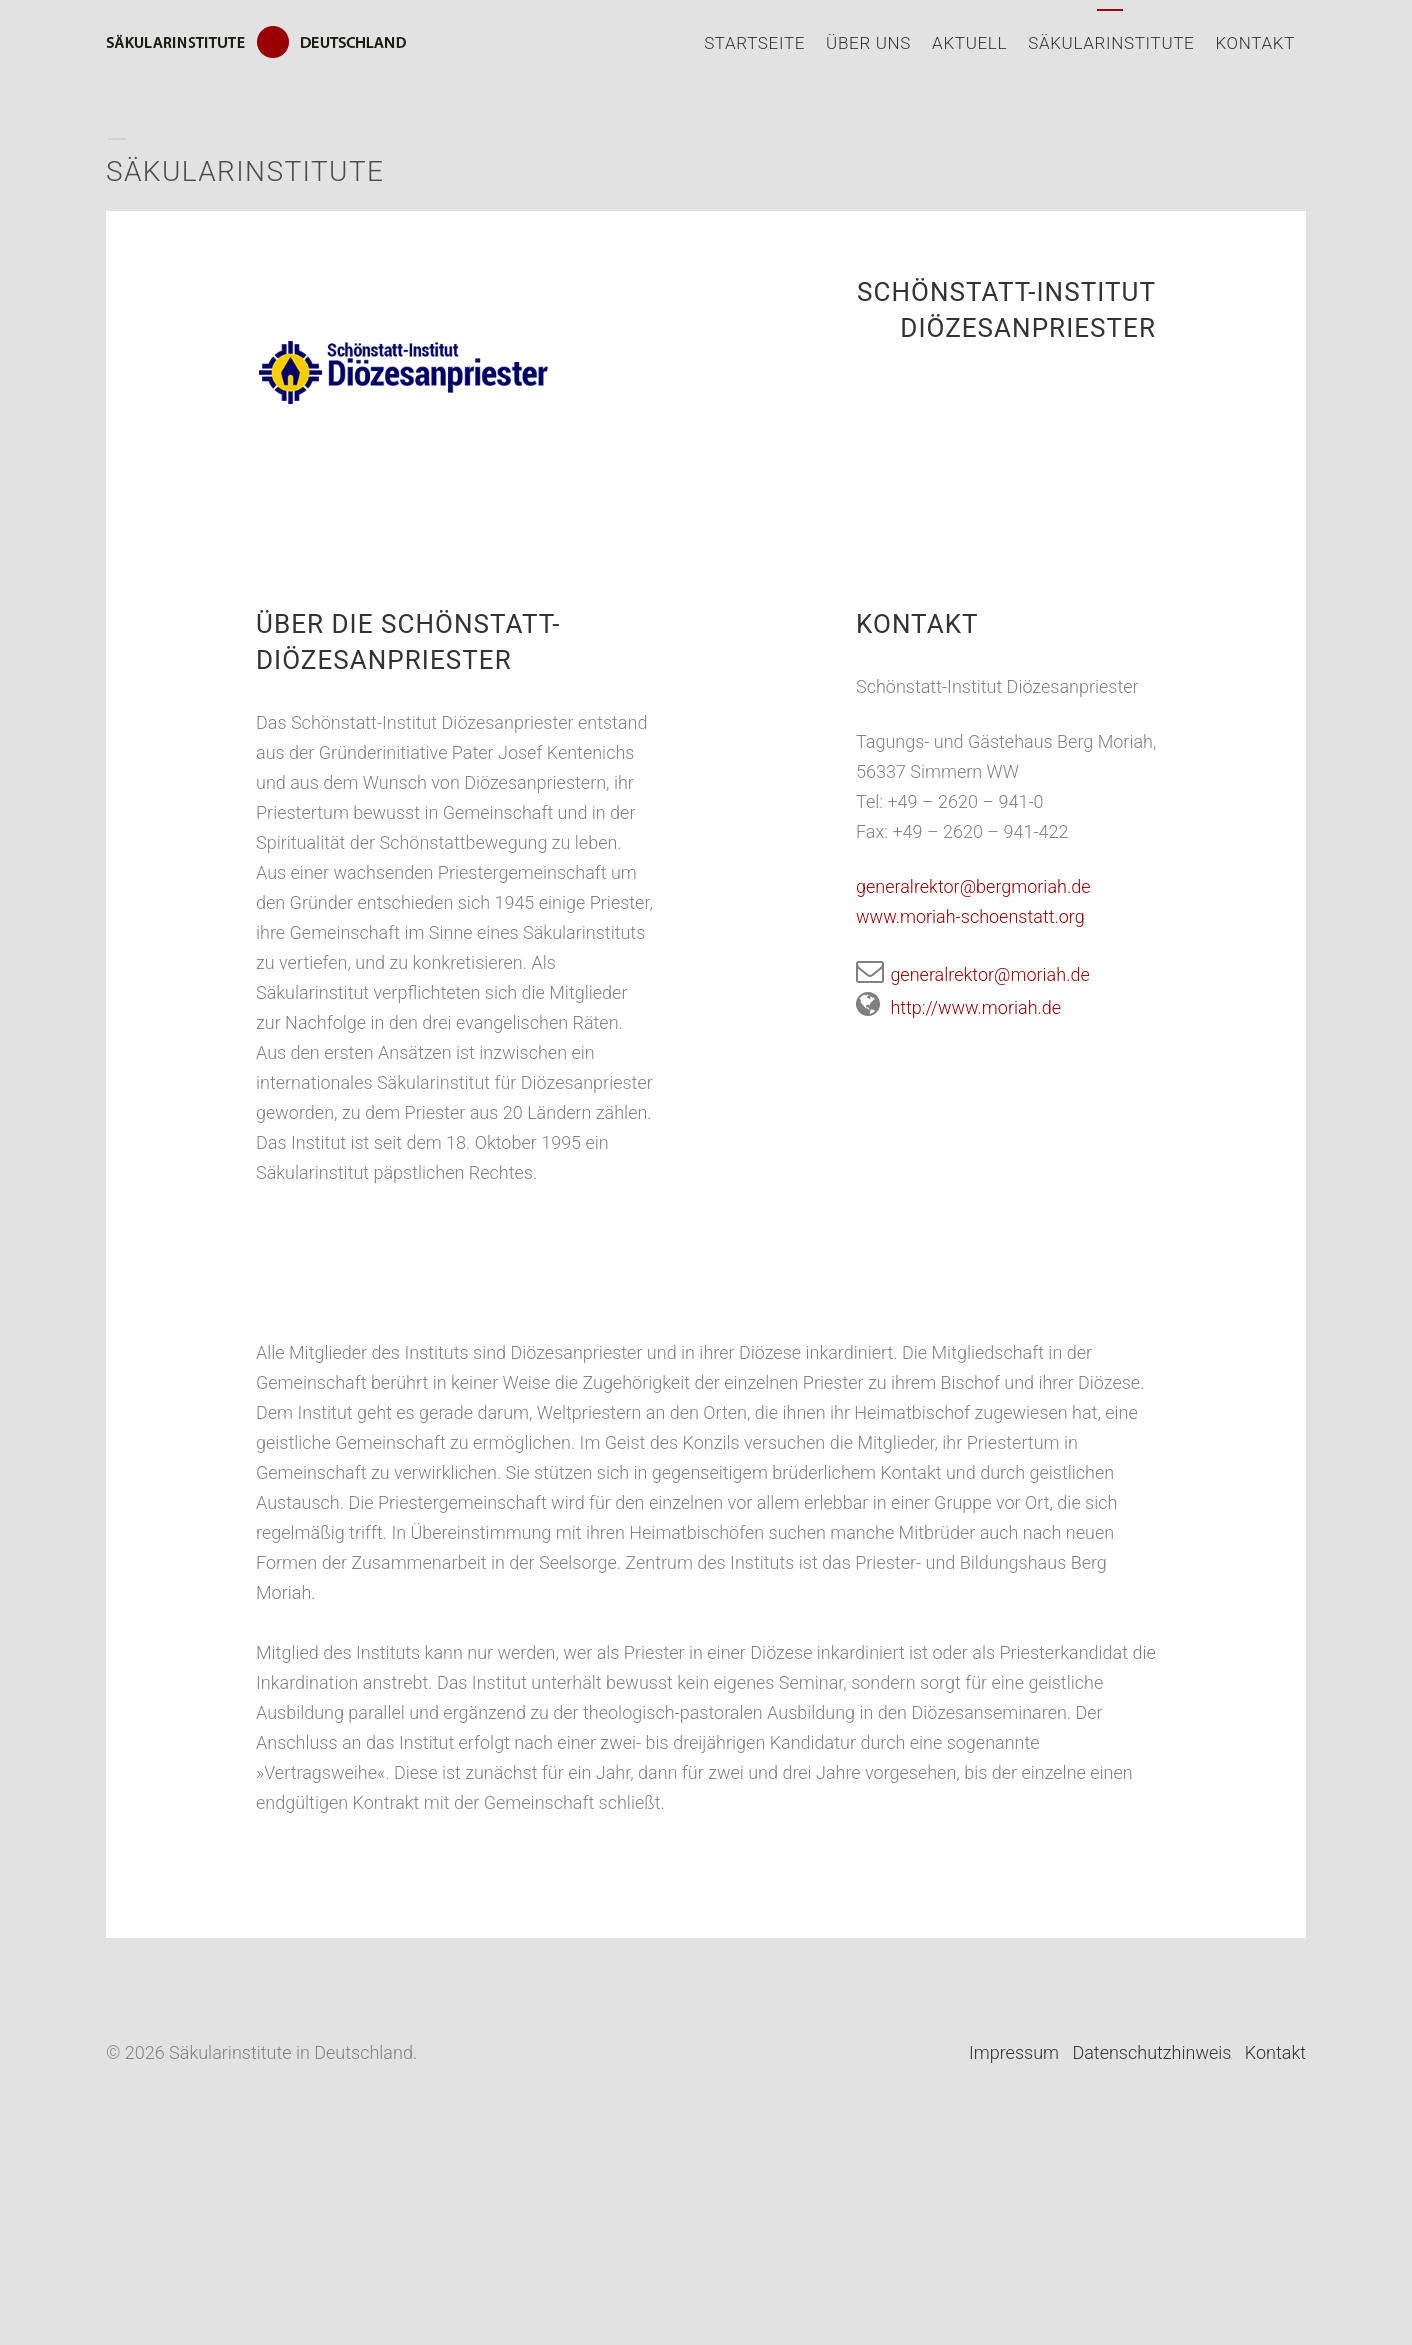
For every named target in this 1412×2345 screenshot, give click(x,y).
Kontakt (1255, 43)
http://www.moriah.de (958, 1007)
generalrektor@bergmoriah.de (973, 886)
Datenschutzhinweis (1151, 2052)
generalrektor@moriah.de (973, 974)
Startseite (754, 43)
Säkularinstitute (1111, 43)
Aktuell (969, 43)
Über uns (868, 43)
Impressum (1014, 2052)
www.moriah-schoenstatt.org (970, 916)
